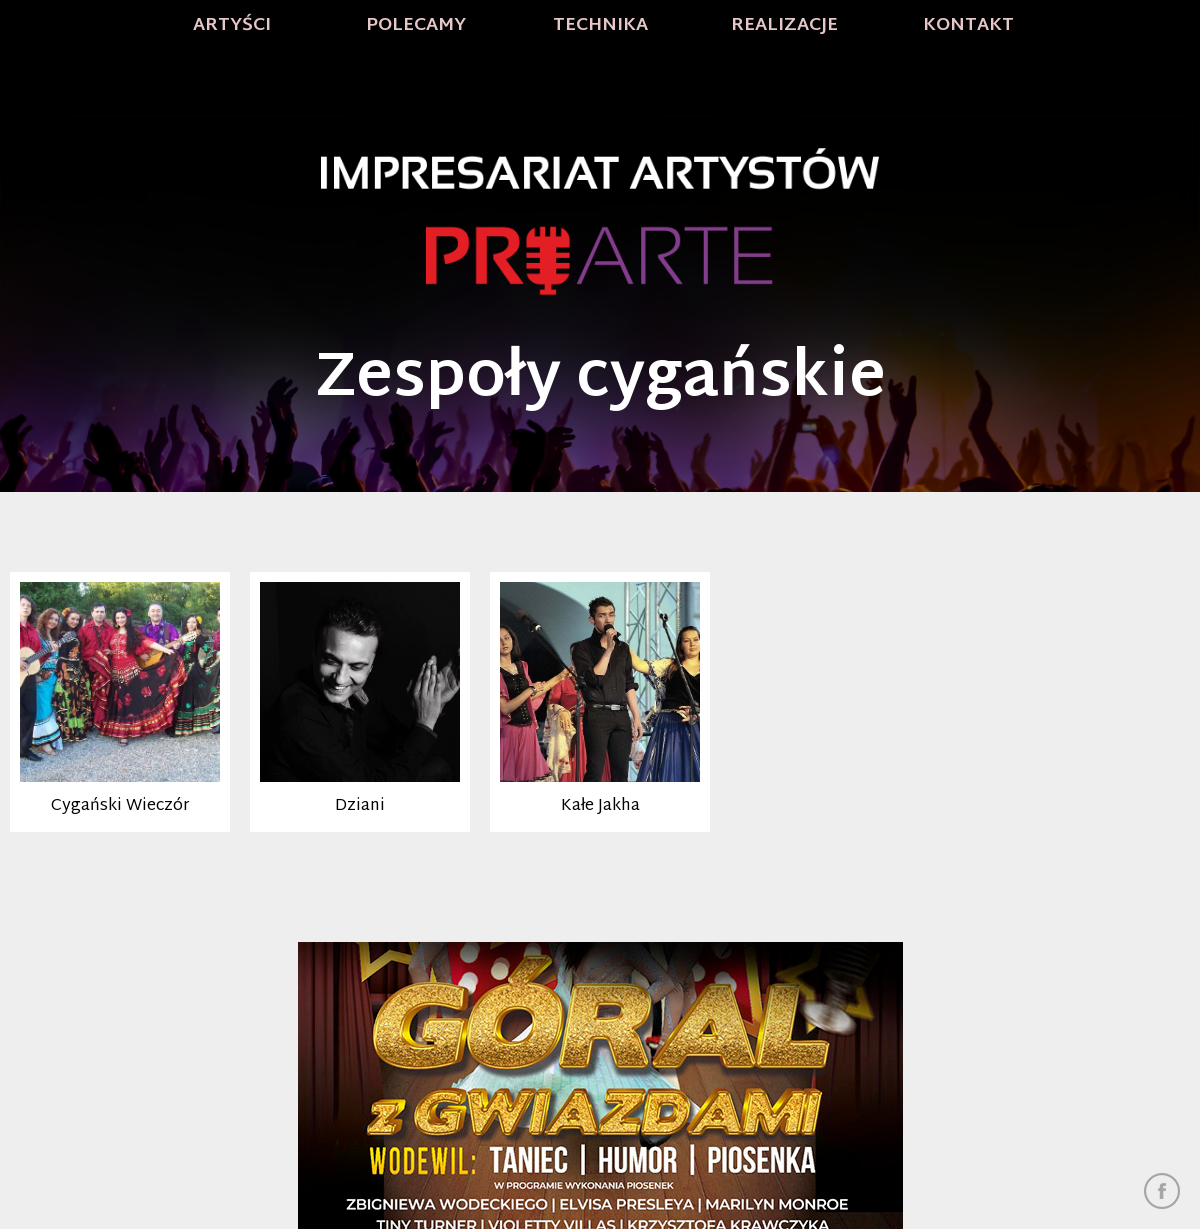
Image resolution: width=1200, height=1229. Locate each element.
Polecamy (416, 25)
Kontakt (968, 25)
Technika (600, 25)
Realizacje (784, 25)
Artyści (232, 25)
